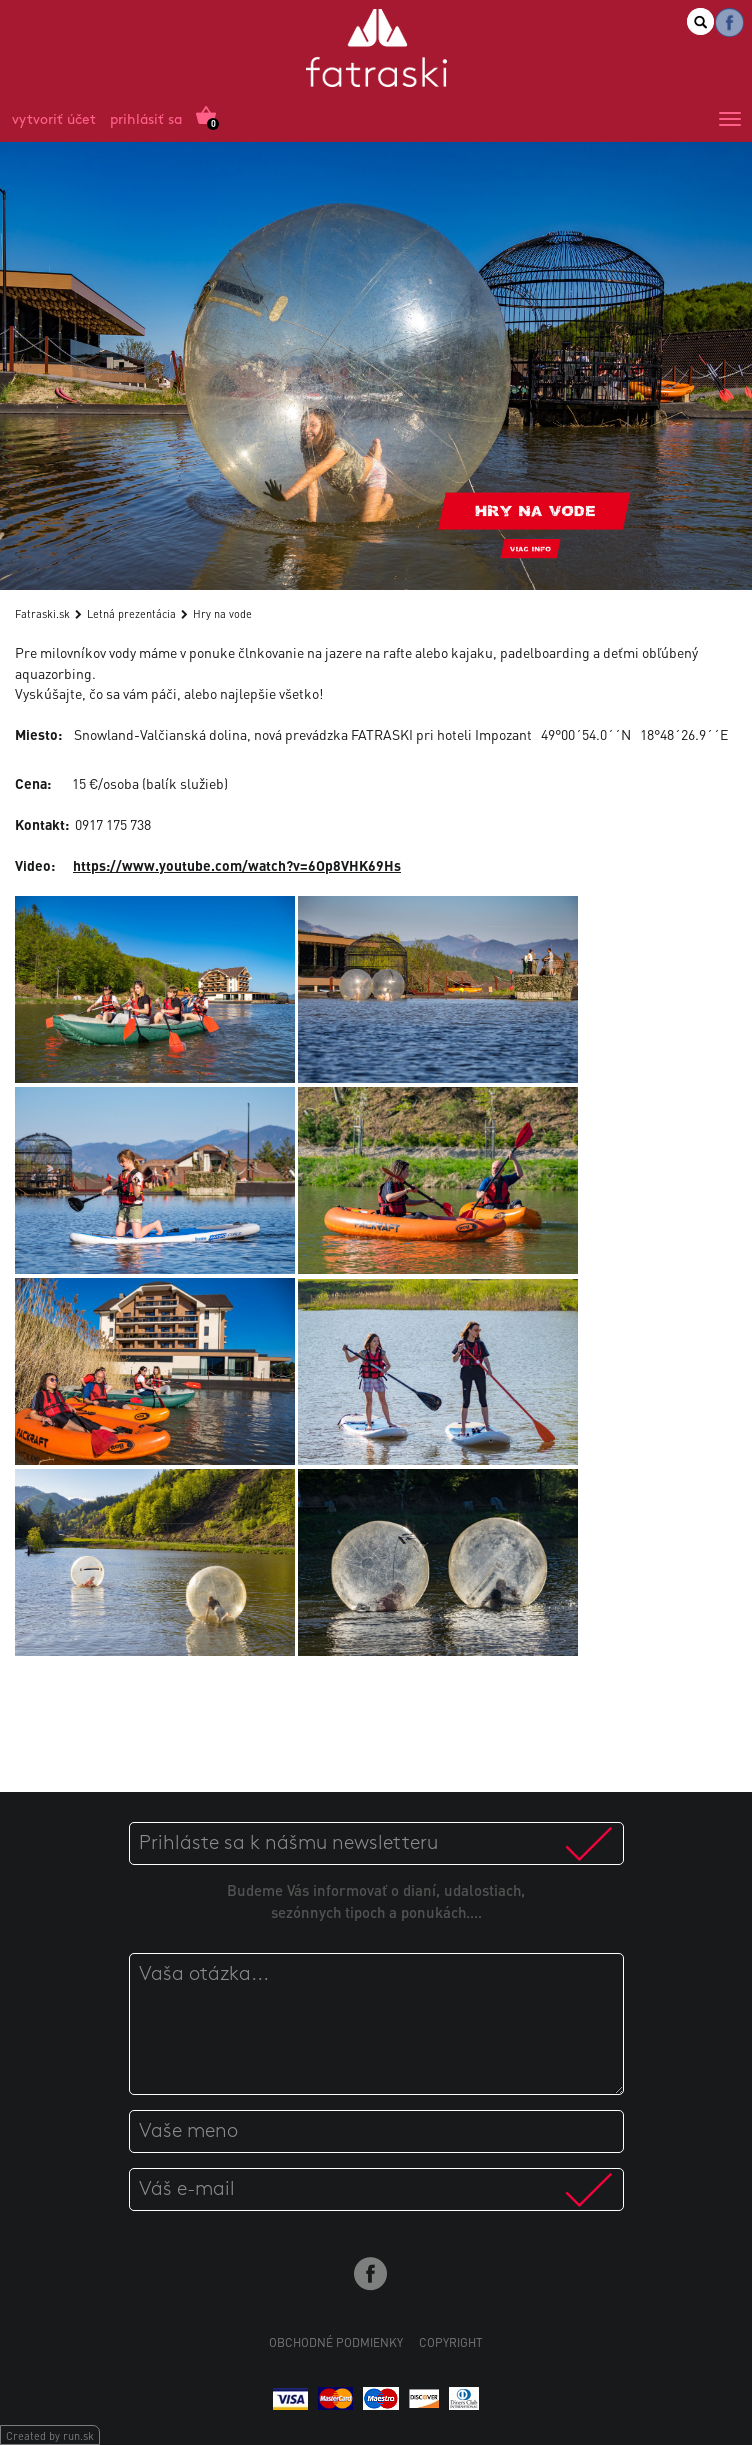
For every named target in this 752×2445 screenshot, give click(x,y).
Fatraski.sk (42, 614)
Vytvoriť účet (54, 120)
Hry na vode (222, 614)
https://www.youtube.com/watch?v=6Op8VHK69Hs (237, 865)
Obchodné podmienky (336, 2342)
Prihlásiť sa (146, 120)
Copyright (451, 2342)
